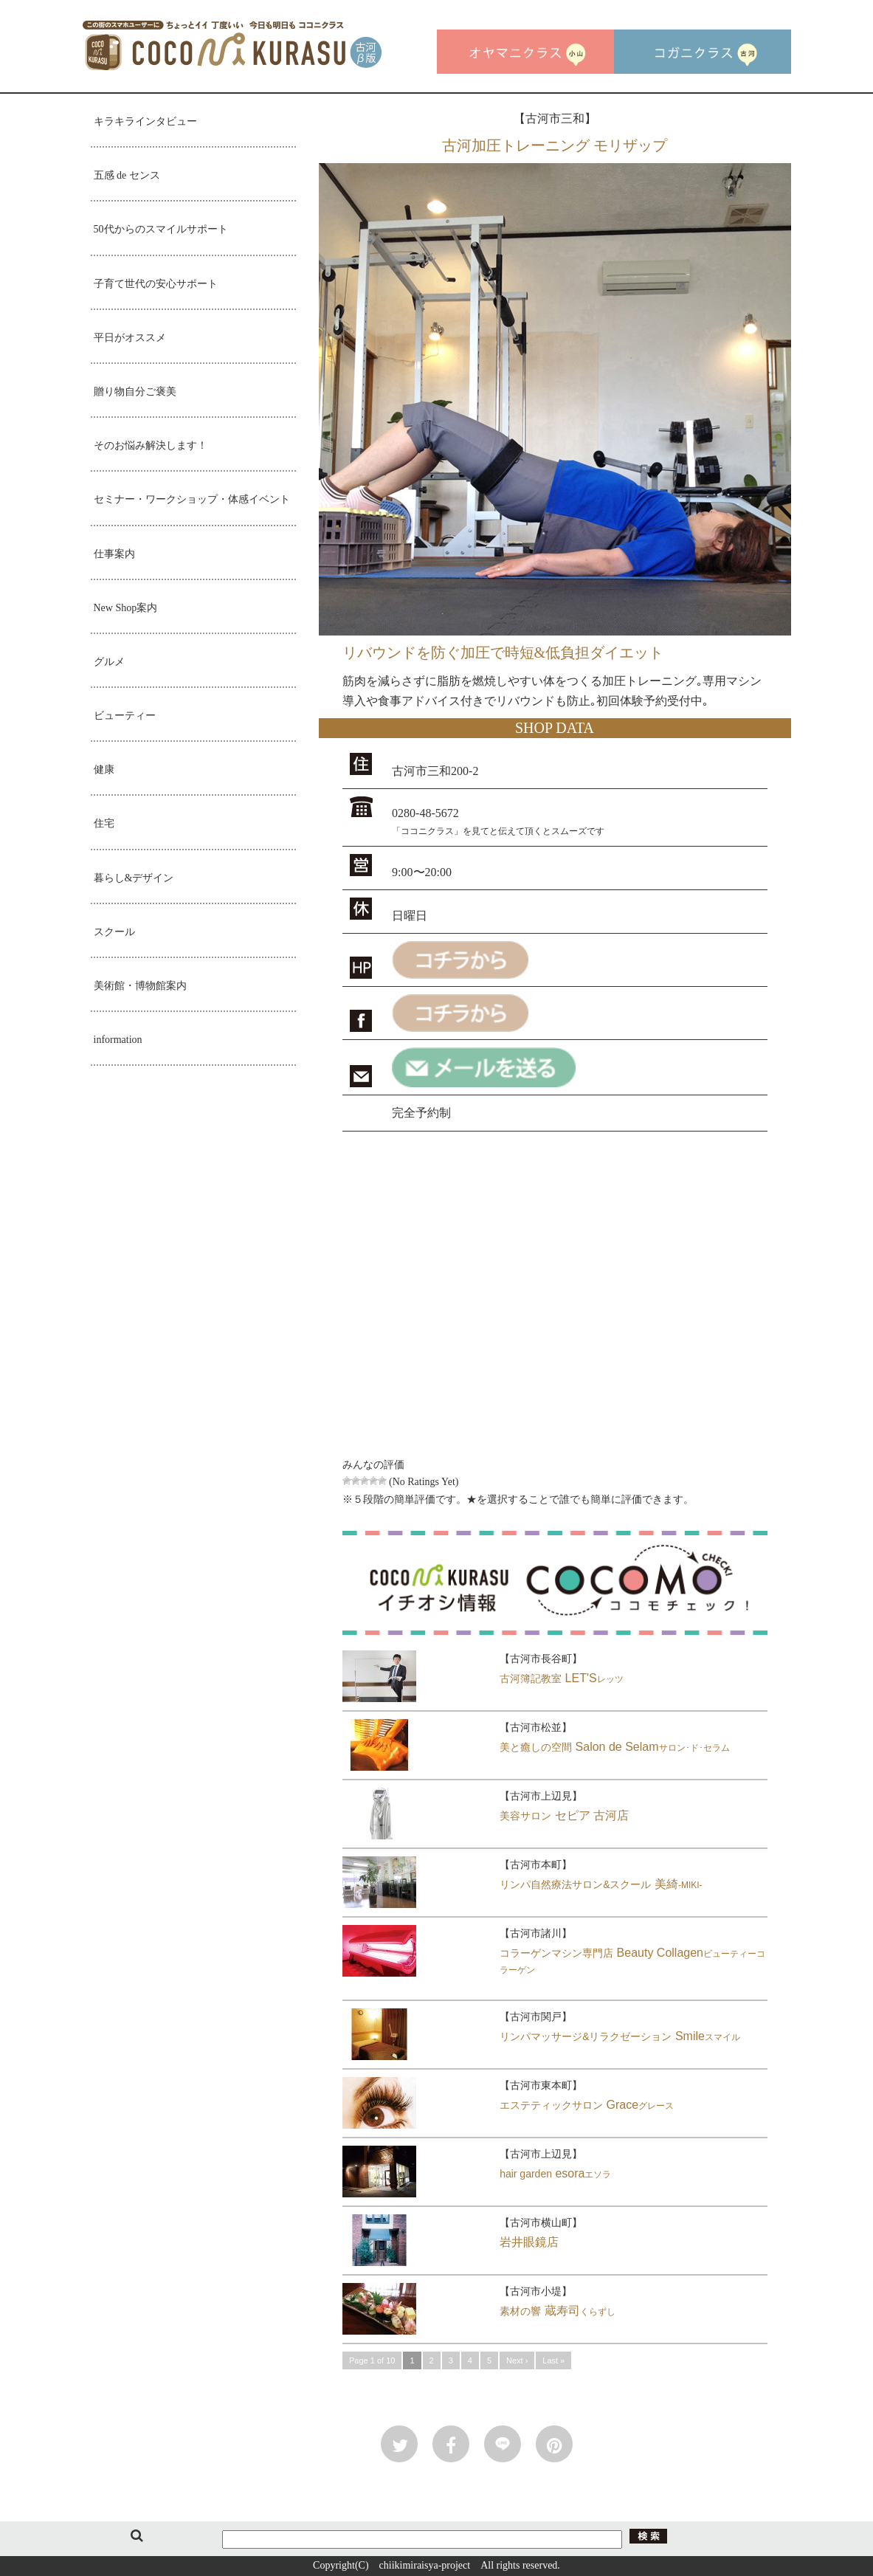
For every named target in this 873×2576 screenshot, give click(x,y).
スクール (114, 931)
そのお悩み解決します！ (150, 445)
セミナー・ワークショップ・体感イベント (192, 499)
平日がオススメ (130, 337)
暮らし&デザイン (134, 878)
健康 (104, 769)
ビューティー (125, 715)
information (118, 1039)
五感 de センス (127, 175)
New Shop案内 (126, 607)
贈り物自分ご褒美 (135, 391)
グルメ (109, 661)
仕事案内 (114, 553)
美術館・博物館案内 (140, 985)
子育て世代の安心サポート (156, 283)
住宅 (104, 823)
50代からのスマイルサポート (161, 229)
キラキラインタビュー (145, 121)
